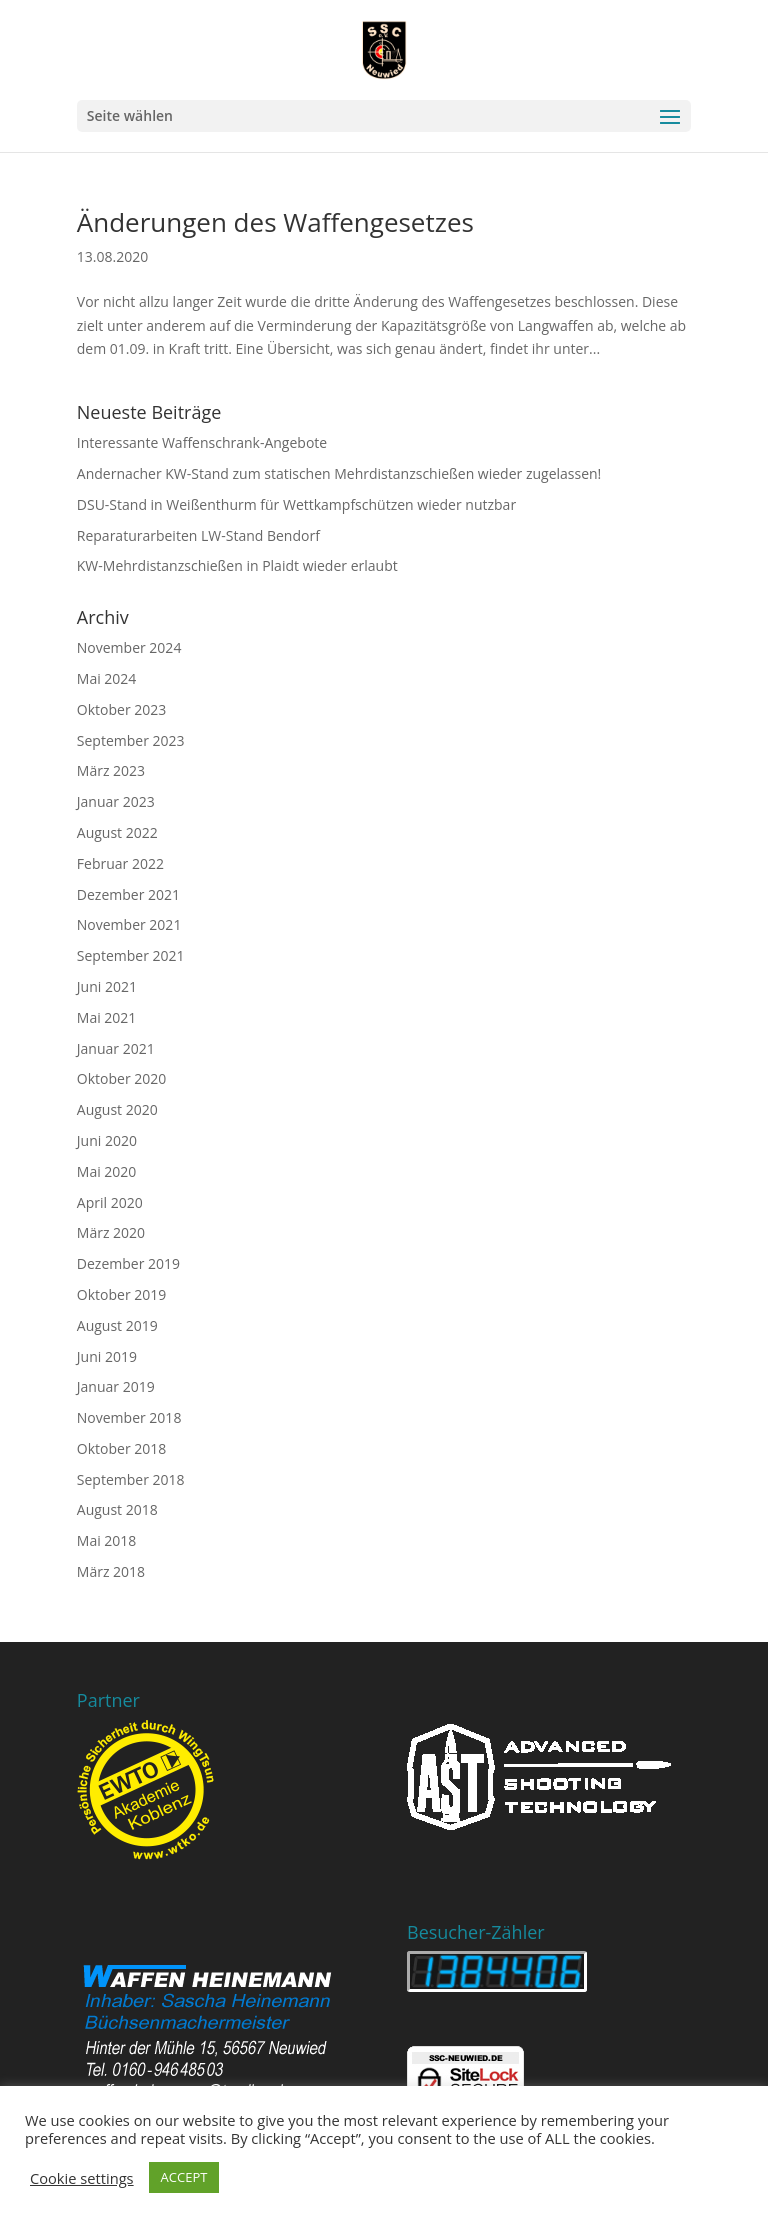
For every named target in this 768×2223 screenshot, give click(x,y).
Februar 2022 (120, 863)
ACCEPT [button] (184, 2177)
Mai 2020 (107, 1171)
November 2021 (129, 924)
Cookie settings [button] (82, 2178)
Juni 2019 (107, 1356)
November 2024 (129, 647)
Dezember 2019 (128, 1263)
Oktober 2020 (121, 1078)
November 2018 (129, 1417)
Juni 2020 (107, 1140)
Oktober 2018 (121, 1448)
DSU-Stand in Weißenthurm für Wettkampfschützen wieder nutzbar (296, 504)
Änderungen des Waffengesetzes (275, 222)
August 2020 (117, 1109)
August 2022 (117, 832)
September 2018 (131, 1479)
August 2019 (117, 1325)
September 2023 (131, 740)
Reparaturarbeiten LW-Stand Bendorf (198, 535)
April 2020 (110, 1202)
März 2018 (111, 1571)
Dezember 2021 (128, 894)
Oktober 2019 (121, 1294)
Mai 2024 (107, 678)
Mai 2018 (107, 1540)
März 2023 (111, 770)
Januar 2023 (116, 801)
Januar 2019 (116, 1386)
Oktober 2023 (121, 709)
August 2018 (117, 1509)
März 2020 (111, 1232)
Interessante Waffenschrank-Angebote (202, 442)
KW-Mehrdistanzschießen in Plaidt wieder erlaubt (237, 565)
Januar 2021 (116, 1048)
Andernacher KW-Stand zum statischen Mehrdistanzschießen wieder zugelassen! (339, 473)
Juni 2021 (107, 986)
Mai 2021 (107, 1017)
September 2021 (131, 955)
